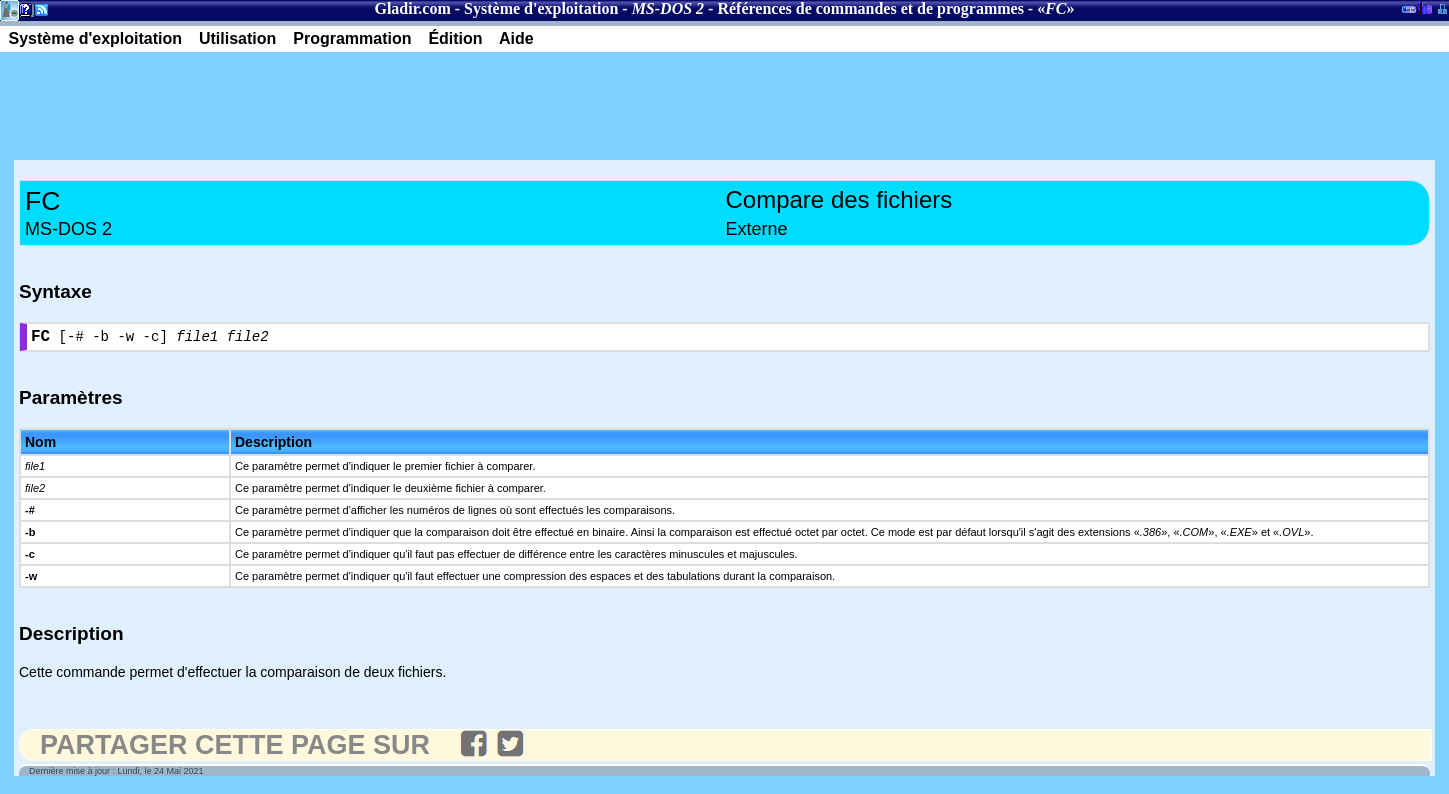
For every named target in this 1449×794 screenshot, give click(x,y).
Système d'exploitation (541, 8)
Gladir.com (412, 8)
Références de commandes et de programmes (870, 8)
